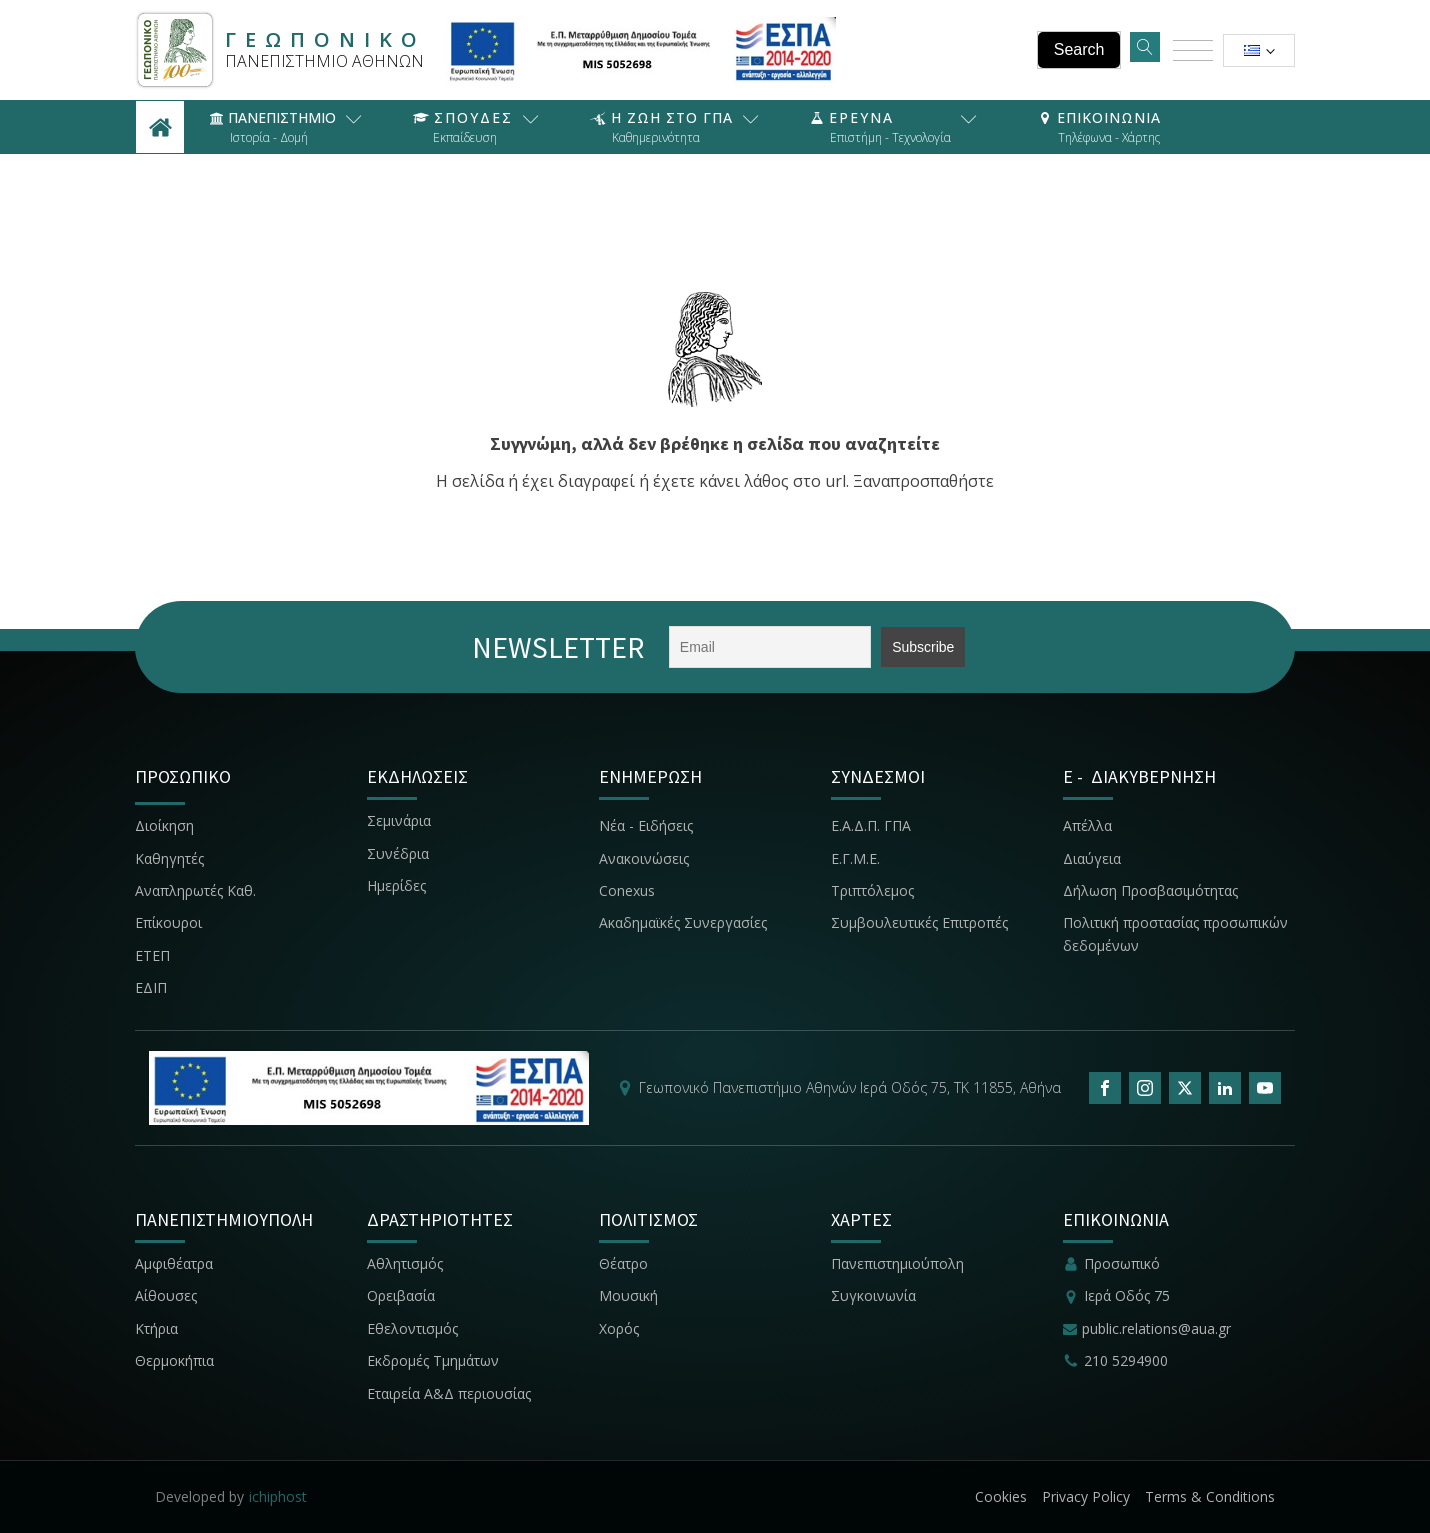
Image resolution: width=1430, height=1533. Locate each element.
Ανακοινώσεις (644, 858)
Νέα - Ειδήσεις (646, 825)
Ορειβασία (401, 1295)
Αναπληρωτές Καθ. (195, 890)
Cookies (1001, 1496)
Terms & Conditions (1210, 1496)
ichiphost (278, 1496)
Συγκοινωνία (875, 1295)
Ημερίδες (396, 885)
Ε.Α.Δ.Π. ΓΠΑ (871, 825)
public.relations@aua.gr (1156, 1328)
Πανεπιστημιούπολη (897, 1263)
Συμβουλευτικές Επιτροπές (919, 922)
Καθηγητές (169, 858)
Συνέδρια (398, 853)
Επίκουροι (168, 922)
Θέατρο (623, 1263)
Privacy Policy (1086, 1496)
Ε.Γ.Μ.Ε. (855, 858)
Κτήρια (156, 1328)
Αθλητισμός (405, 1263)
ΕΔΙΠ (151, 987)
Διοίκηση (164, 825)
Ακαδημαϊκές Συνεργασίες (683, 922)
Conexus (627, 890)
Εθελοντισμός (412, 1328)
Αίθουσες (166, 1295)
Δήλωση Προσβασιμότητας (1150, 890)
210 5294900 (1126, 1360)
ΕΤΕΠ (152, 955)
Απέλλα (1087, 825)
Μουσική (628, 1295)
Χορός (619, 1328)
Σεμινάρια (399, 820)
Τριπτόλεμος (872, 890)
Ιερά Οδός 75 (1127, 1295)
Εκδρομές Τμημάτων (433, 1360)
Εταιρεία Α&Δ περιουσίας (451, 1393)
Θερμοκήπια (174, 1360)
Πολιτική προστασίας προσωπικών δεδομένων (1175, 933)
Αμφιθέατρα (174, 1263)
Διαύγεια (1092, 858)
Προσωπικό (1122, 1263)
